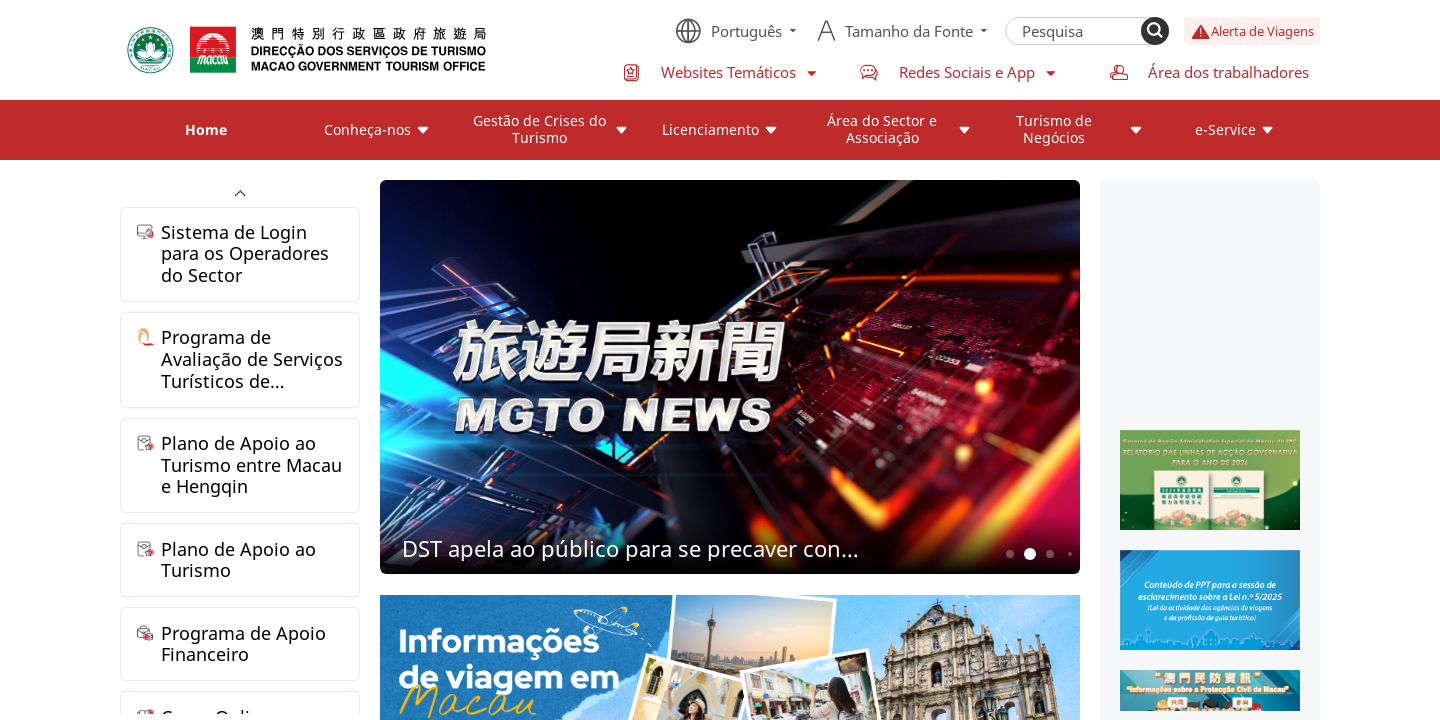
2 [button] (1030, 554)
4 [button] (1070, 554)
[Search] (1155, 31)
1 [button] (1010, 554)
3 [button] (1050, 554)
